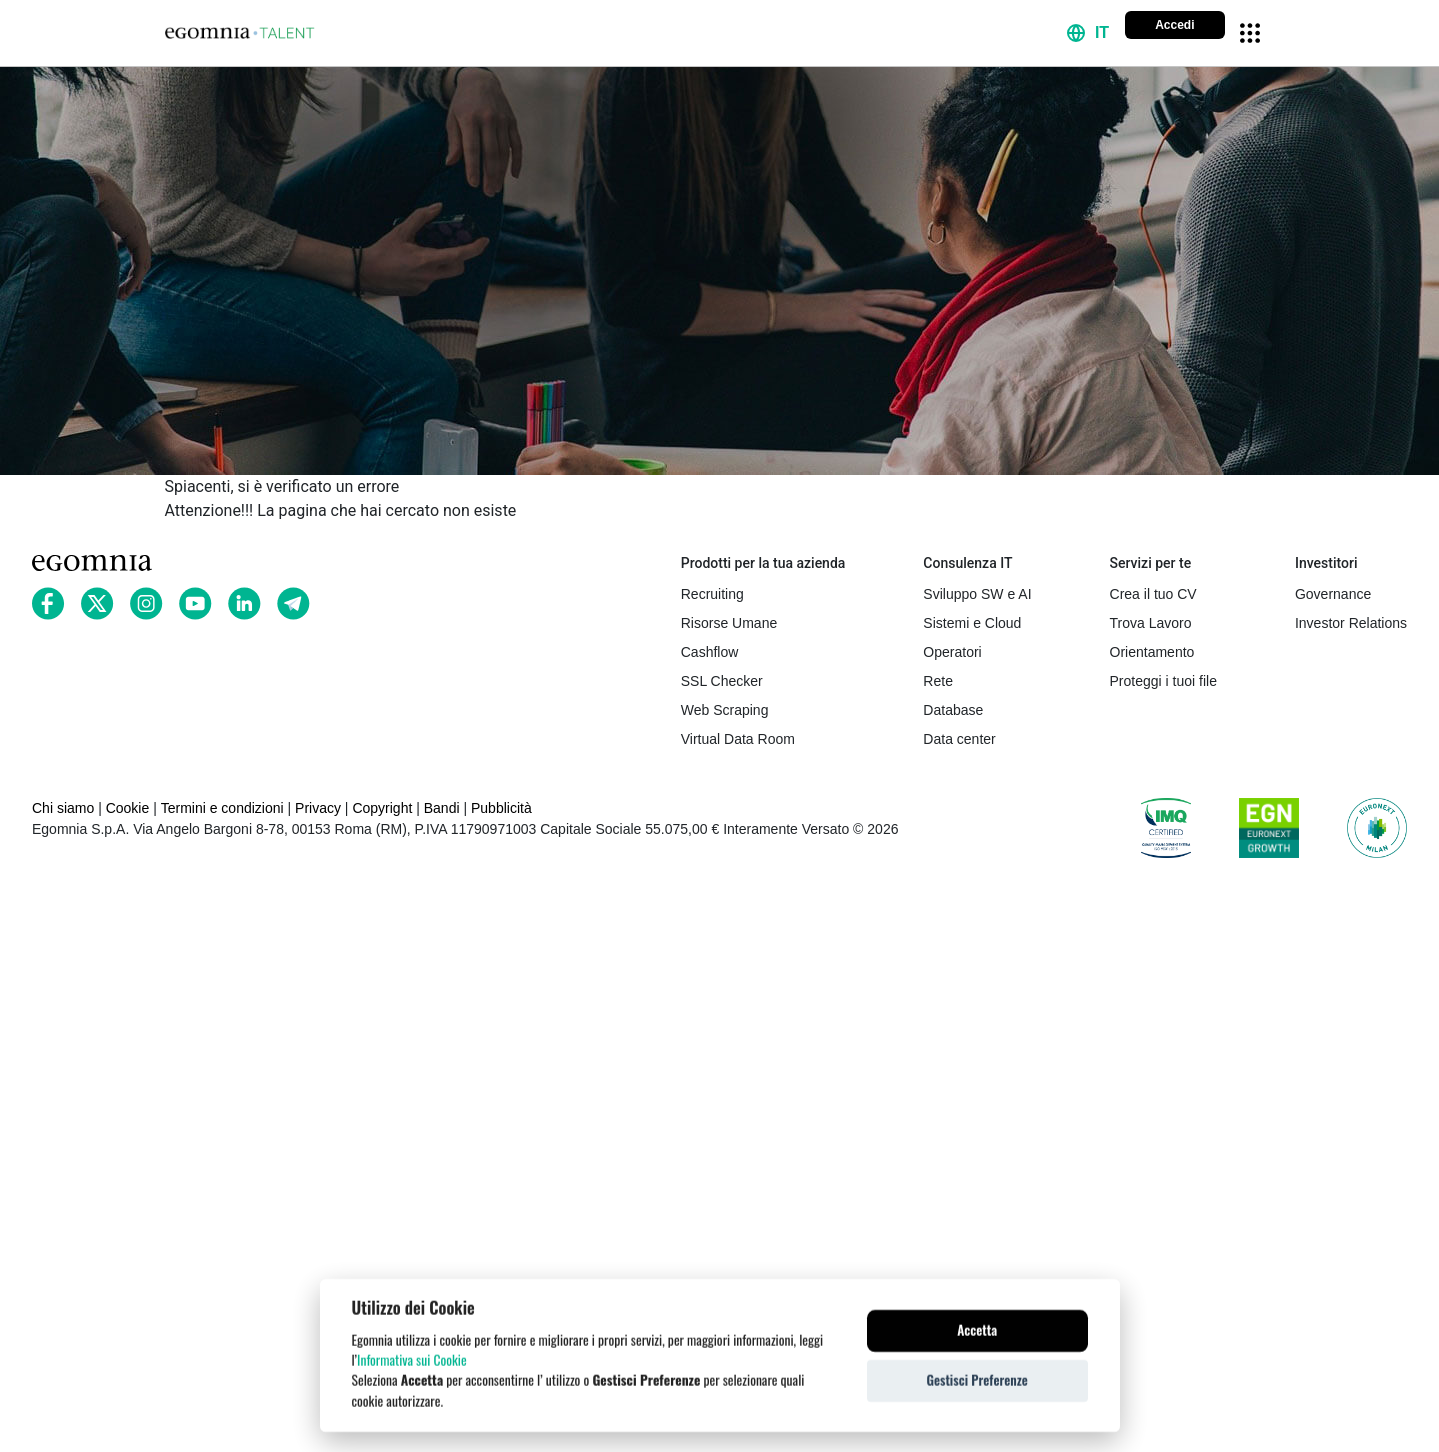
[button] (1088, 33)
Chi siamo (63, 808)
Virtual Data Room (738, 739)
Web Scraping (725, 710)
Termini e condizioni (222, 808)
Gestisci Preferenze (976, 1384)
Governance (1333, 594)
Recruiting (712, 594)
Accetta (977, 1334)
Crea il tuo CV (1153, 594)
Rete (938, 681)
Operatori (952, 652)
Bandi (442, 808)
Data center (959, 739)
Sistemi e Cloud (972, 623)
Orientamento (1152, 652)
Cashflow (710, 652)
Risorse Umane (729, 623)
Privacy (318, 808)
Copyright (382, 808)
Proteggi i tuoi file (1163, 681)
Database (953, 710)
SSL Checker (722, 681)
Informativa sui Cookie (412, 1364)
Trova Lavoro (1151, 623)
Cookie (128, 808)
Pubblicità (501, 808)
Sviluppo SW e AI (977, 594)
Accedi (1174, 25)
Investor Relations (1351, 623)
